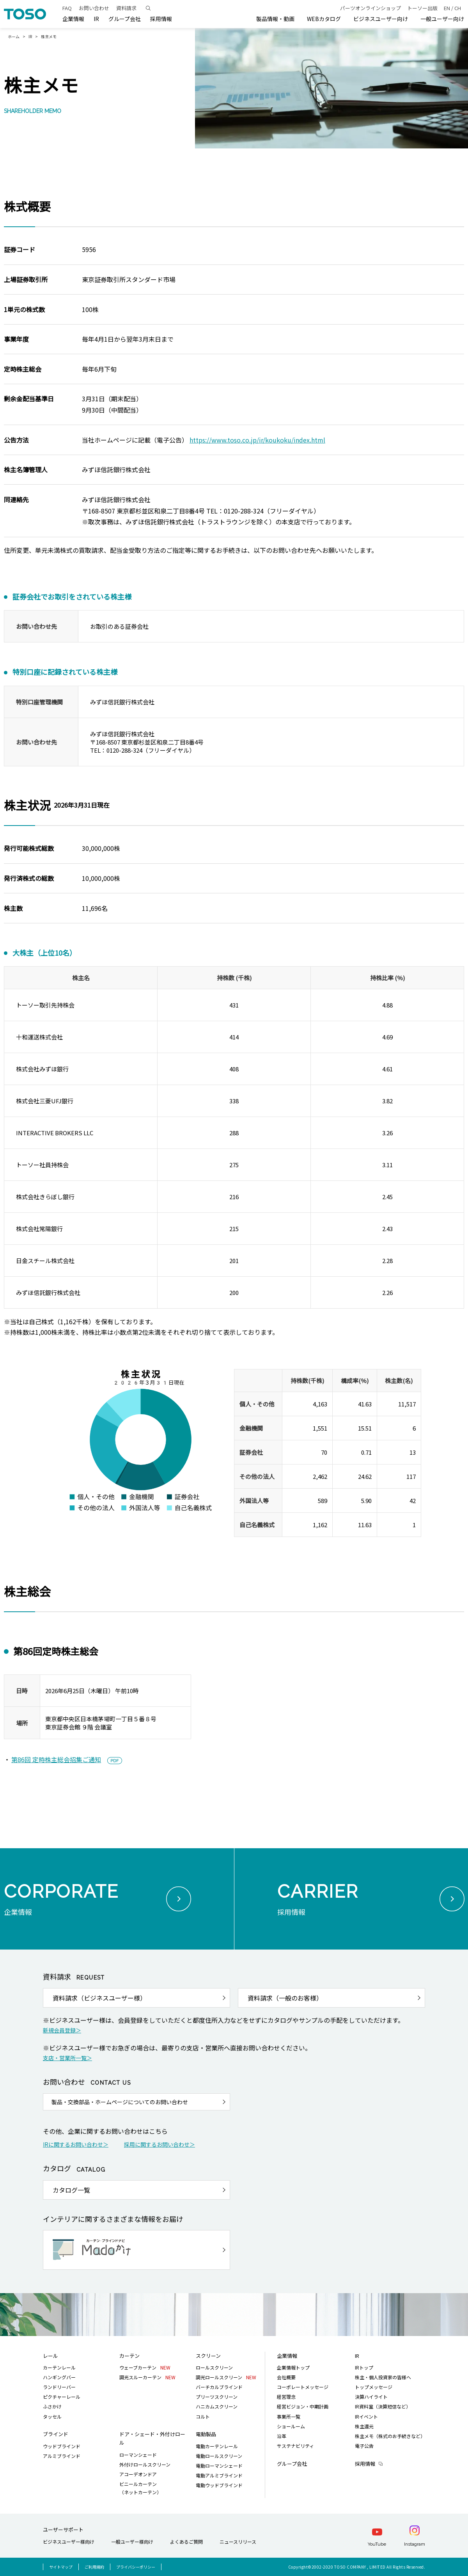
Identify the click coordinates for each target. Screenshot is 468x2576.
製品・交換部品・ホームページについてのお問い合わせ (119, 2102)
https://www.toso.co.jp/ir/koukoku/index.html (257, 440)
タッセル (52, 2416)
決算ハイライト (371, 2396)
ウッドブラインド (61, 2446)
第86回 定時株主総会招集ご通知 (56, 1759)
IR (30, 36)
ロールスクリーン (214, 2367)
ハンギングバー (59, 2377)
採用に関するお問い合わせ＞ (159, 2144)
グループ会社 (124, 19)
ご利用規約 (94, 2567)
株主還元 (364, 2426)
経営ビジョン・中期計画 (302, 2406)
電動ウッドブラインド (219, 2485)
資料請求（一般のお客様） (285, 1998)
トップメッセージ (373, 2387)
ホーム (14, 36)
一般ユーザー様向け (132, 2541)
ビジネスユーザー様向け (68, 2541)
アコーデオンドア (138, 2474)
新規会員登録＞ (62, 2030)
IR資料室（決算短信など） (383, 2406)
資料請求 (126, 8)
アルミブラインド (61, 2455)
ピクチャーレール (61, 2396)
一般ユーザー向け (442, 19)
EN (447, 8)
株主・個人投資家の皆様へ (383, 2377)
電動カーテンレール (217, 2446)
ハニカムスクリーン (217, 2406)
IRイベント (366, 2416)
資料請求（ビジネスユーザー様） (99, 1998)
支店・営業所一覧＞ (67, 2058)
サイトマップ (61, 2567)
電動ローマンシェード (219, 2465)
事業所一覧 (288, 2416)
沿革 (281, 2436)
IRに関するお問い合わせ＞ (75, 2144)
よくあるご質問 (186, 2541)
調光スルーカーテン (147, 2377)
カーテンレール (59, 2367)
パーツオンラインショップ (370, 8)
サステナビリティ (295, 2445)
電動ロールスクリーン (219, 2455)
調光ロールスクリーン (226, 2377)
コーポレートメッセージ (302, 2387)
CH (457, 8)
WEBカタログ (324, 19)
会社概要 (286, 2377)
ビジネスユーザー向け (380, 19)
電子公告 (364, 2445)
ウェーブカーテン (144, 2367)
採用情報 (365, 2463)
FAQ (67, 8)
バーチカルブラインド (219, 2387)
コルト (203, 2416)
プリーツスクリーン (217, 2396)
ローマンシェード (138, 2454)
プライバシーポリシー (135, 2567)
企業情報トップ (293, 2367)
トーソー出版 (422, 8)
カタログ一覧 (71, 2190)
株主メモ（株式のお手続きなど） (390, 2436)
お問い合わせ (94, 8)
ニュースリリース (238, 2541)
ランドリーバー (59, 2387)
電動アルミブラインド (219, 2475)
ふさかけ (52, 2406)
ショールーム (291, 2426)
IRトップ (364, 2367)
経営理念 (286, 2396)
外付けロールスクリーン (144, 2464)
